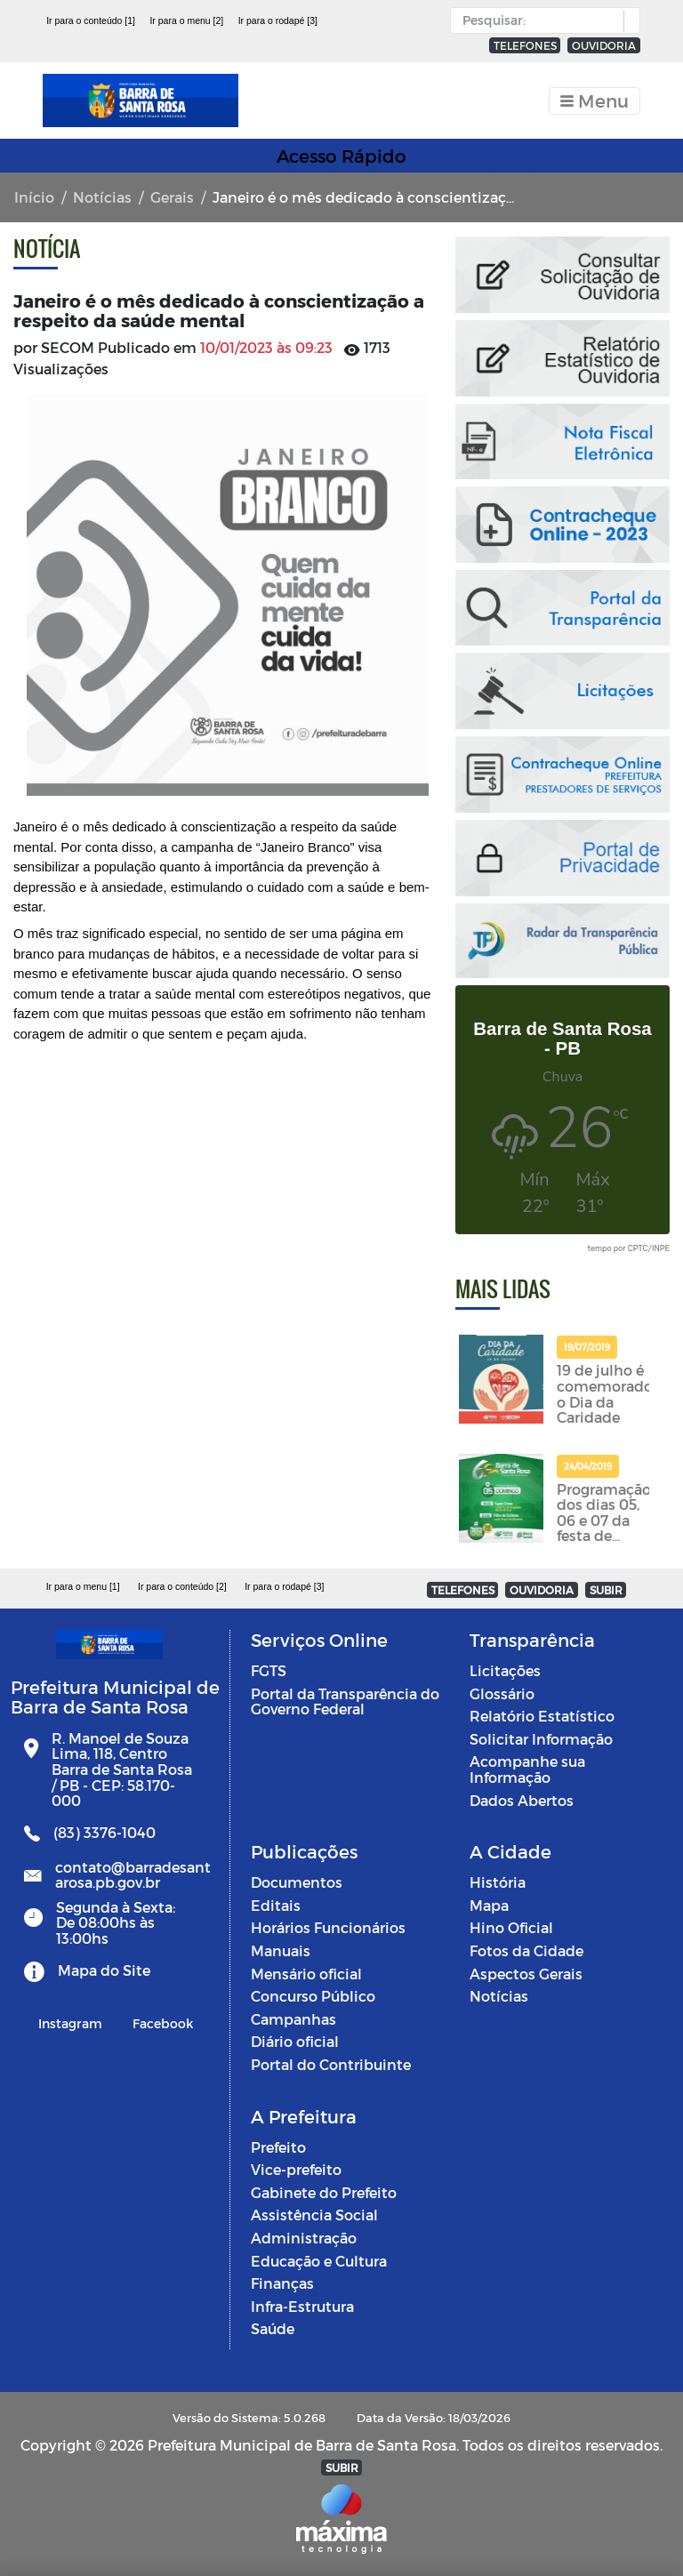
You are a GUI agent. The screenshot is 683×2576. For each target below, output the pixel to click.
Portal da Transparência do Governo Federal (345, 1701)
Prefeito (278, 2147)
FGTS (268, 1670)
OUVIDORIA (604, 45)
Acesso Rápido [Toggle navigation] (341, 155)
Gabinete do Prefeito (324, 2192)
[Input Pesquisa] (541, 20)
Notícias (102, 197)
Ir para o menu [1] (83, 1586)
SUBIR (606, 1590)
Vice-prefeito (296, 2169)
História (498, 1882)
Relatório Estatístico (542, 1715)
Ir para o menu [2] (186, 20)
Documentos (296, 1882)
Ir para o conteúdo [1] (90, 20)
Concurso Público (313, 1995)
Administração (304, 2237)
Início (34, 197)
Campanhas (293, 2018)
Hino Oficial (511, 1927)
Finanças (282, 2283)
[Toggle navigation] (594, 101)
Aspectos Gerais (526, 1973)
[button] (627, 21)
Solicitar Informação (541, 1738)
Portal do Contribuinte (331, 2064)
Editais (276, 1905)
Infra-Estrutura (302, 2306)
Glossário (502, 1693)
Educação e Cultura (319, 2260)
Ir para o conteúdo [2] (182, 1586)
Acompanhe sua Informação (527, 1769)
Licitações (505, 1670)
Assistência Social (314, 2214)
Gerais (172, 197)
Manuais (280, 1950)
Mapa (489, 1905)
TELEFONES (525, 45)
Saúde (272, 2328)
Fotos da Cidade (526, 1950)
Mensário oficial (306, 1973)
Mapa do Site (104, 1970)
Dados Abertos (522, 1800)
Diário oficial (295, 2041)
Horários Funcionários (328, 1927)
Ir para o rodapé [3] (277, 20)
